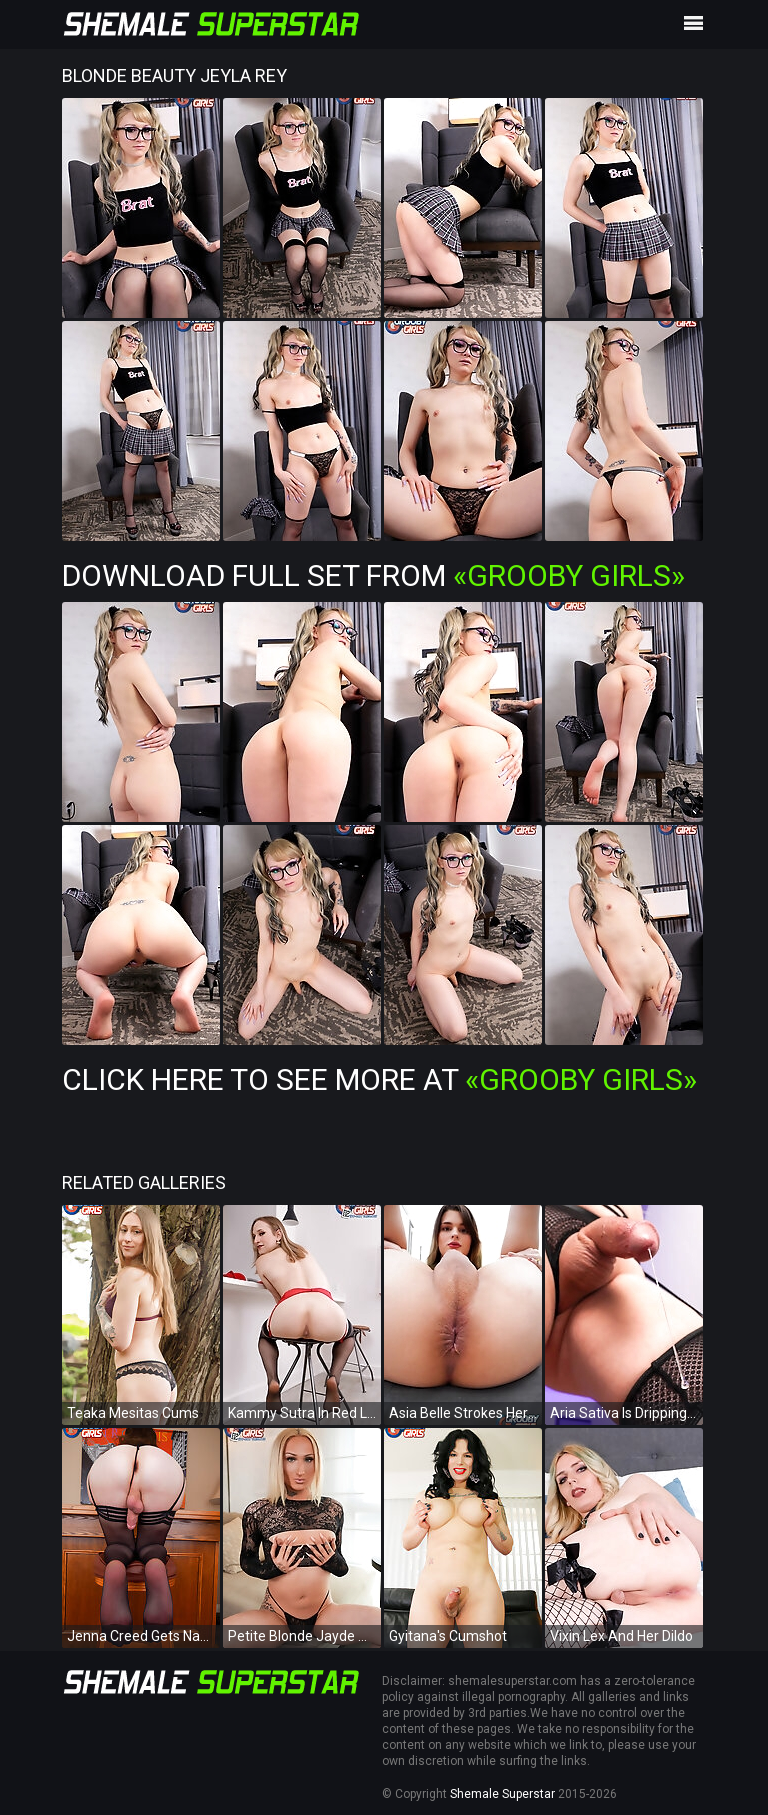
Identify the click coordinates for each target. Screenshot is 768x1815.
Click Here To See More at (379, 1079)
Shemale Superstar (502, 1794)
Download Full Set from (373, 575)
